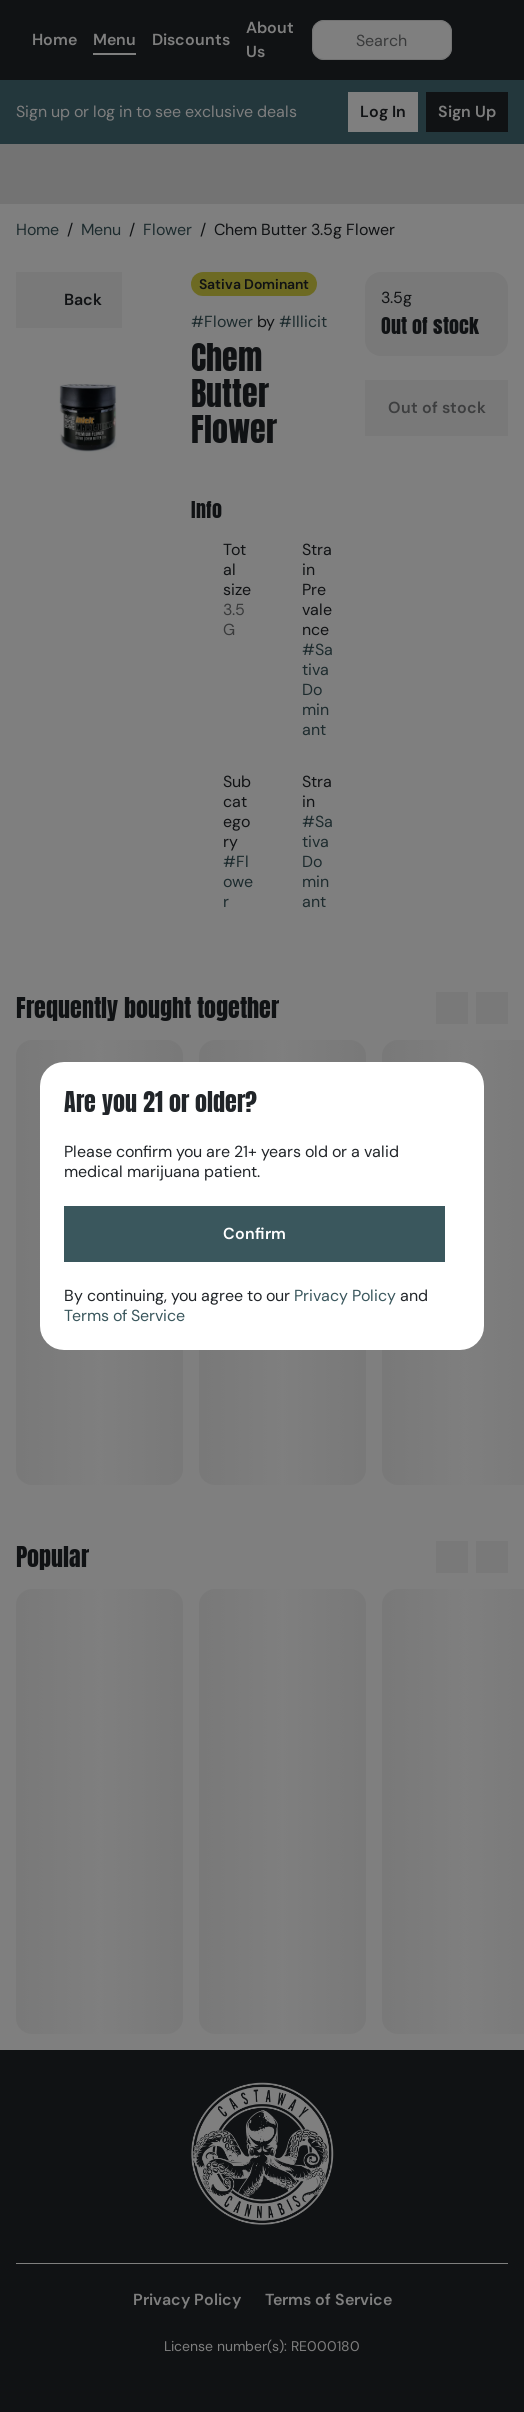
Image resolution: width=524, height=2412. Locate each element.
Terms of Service (124, 1315)
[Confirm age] (254, 1234)
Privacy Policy (345, 1295)
